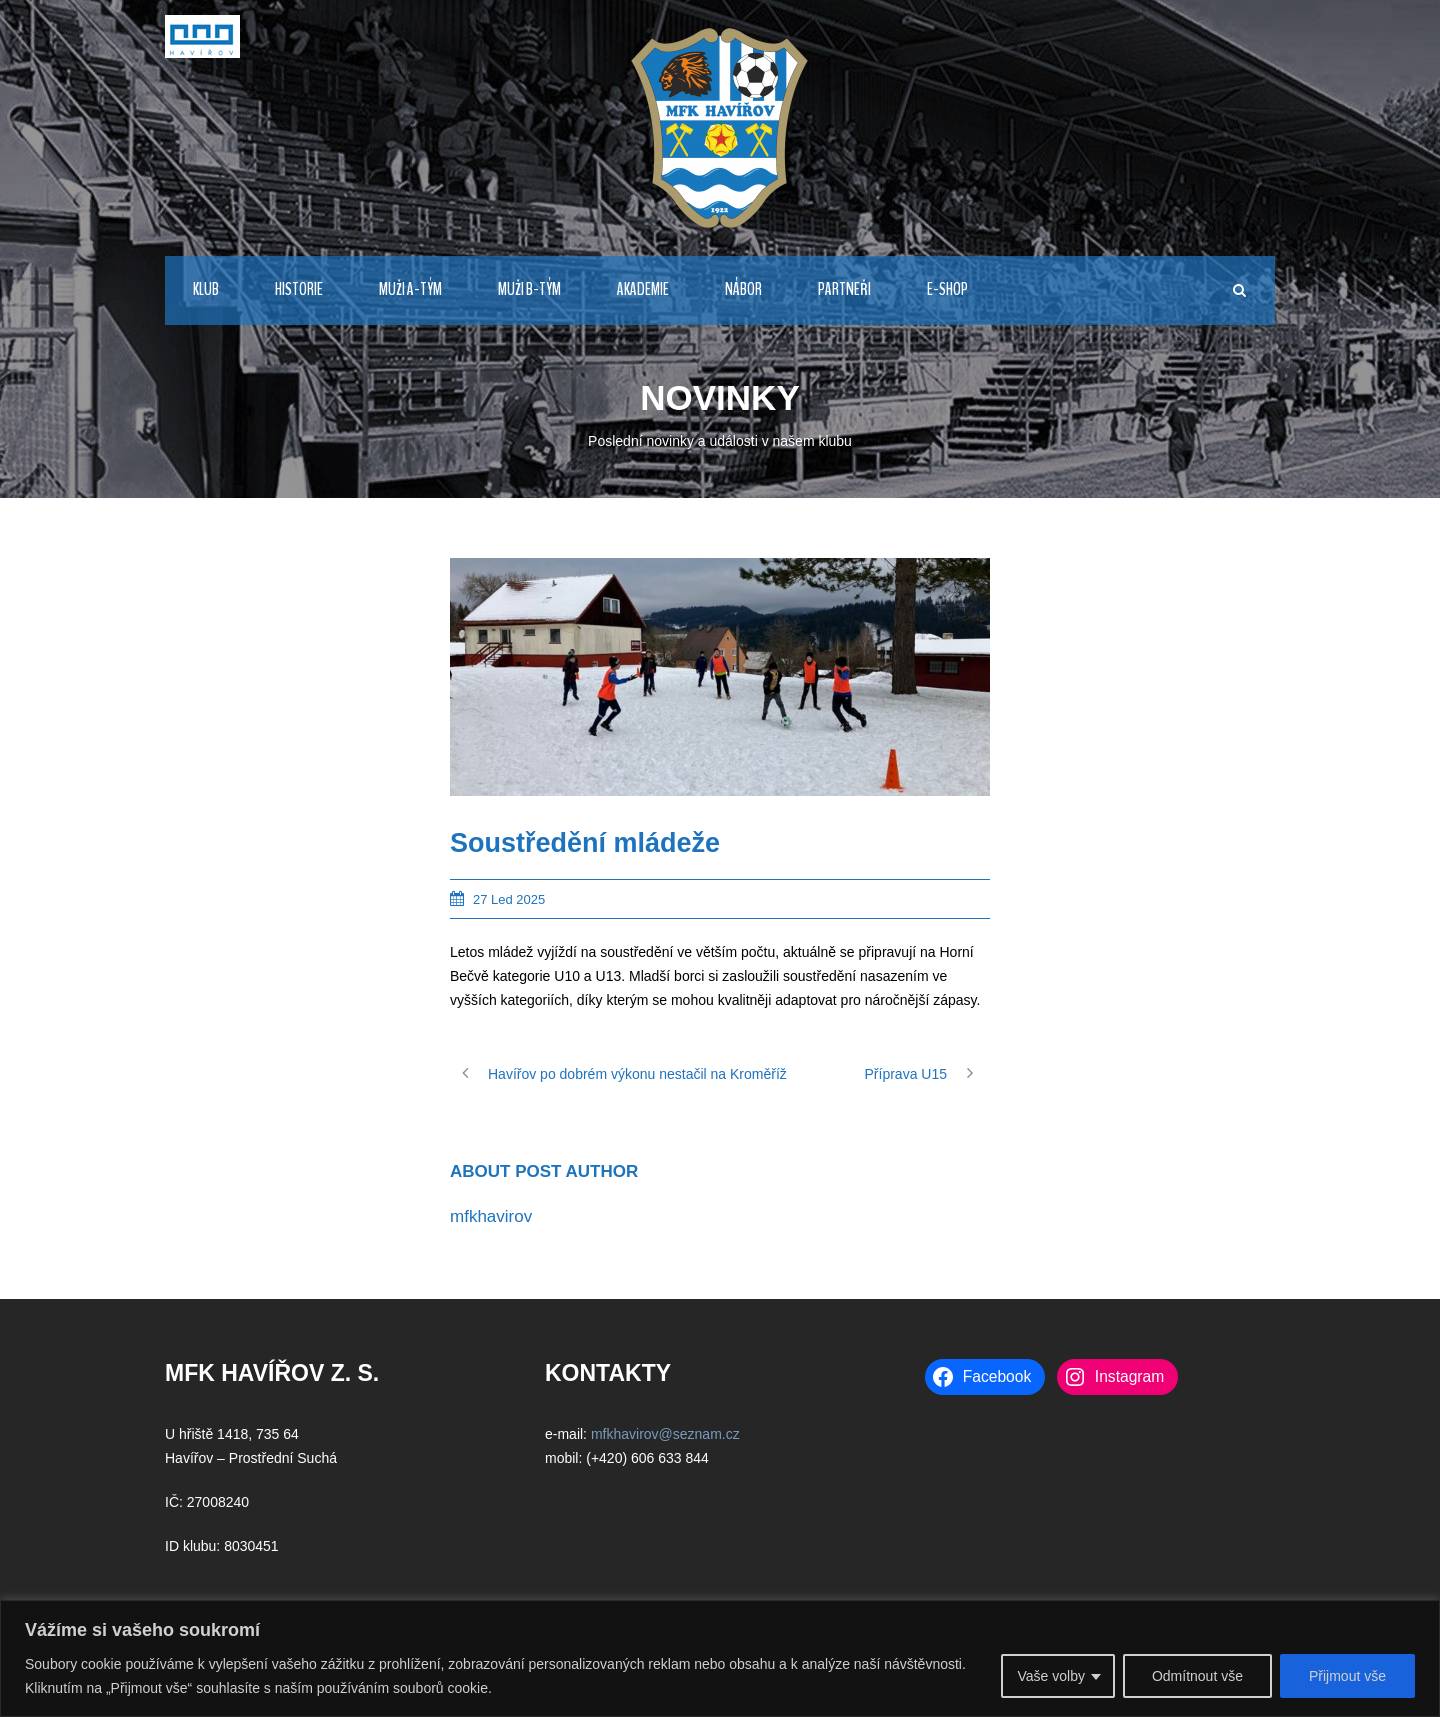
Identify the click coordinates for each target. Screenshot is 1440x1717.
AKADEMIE (643, 289)
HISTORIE (299, 289)
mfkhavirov (491, 1216)
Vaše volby (1050, 1676)
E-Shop (947, 289)
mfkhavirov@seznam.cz (665, 1434)
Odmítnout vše (1197, 1676)
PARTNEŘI (844, 289)
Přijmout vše (1347, 1676)
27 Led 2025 (509, 899)
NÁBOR (743, 289)
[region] (720, 1658)
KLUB (206, 289)
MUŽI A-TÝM (410, 289)
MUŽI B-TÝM (529, 289)
